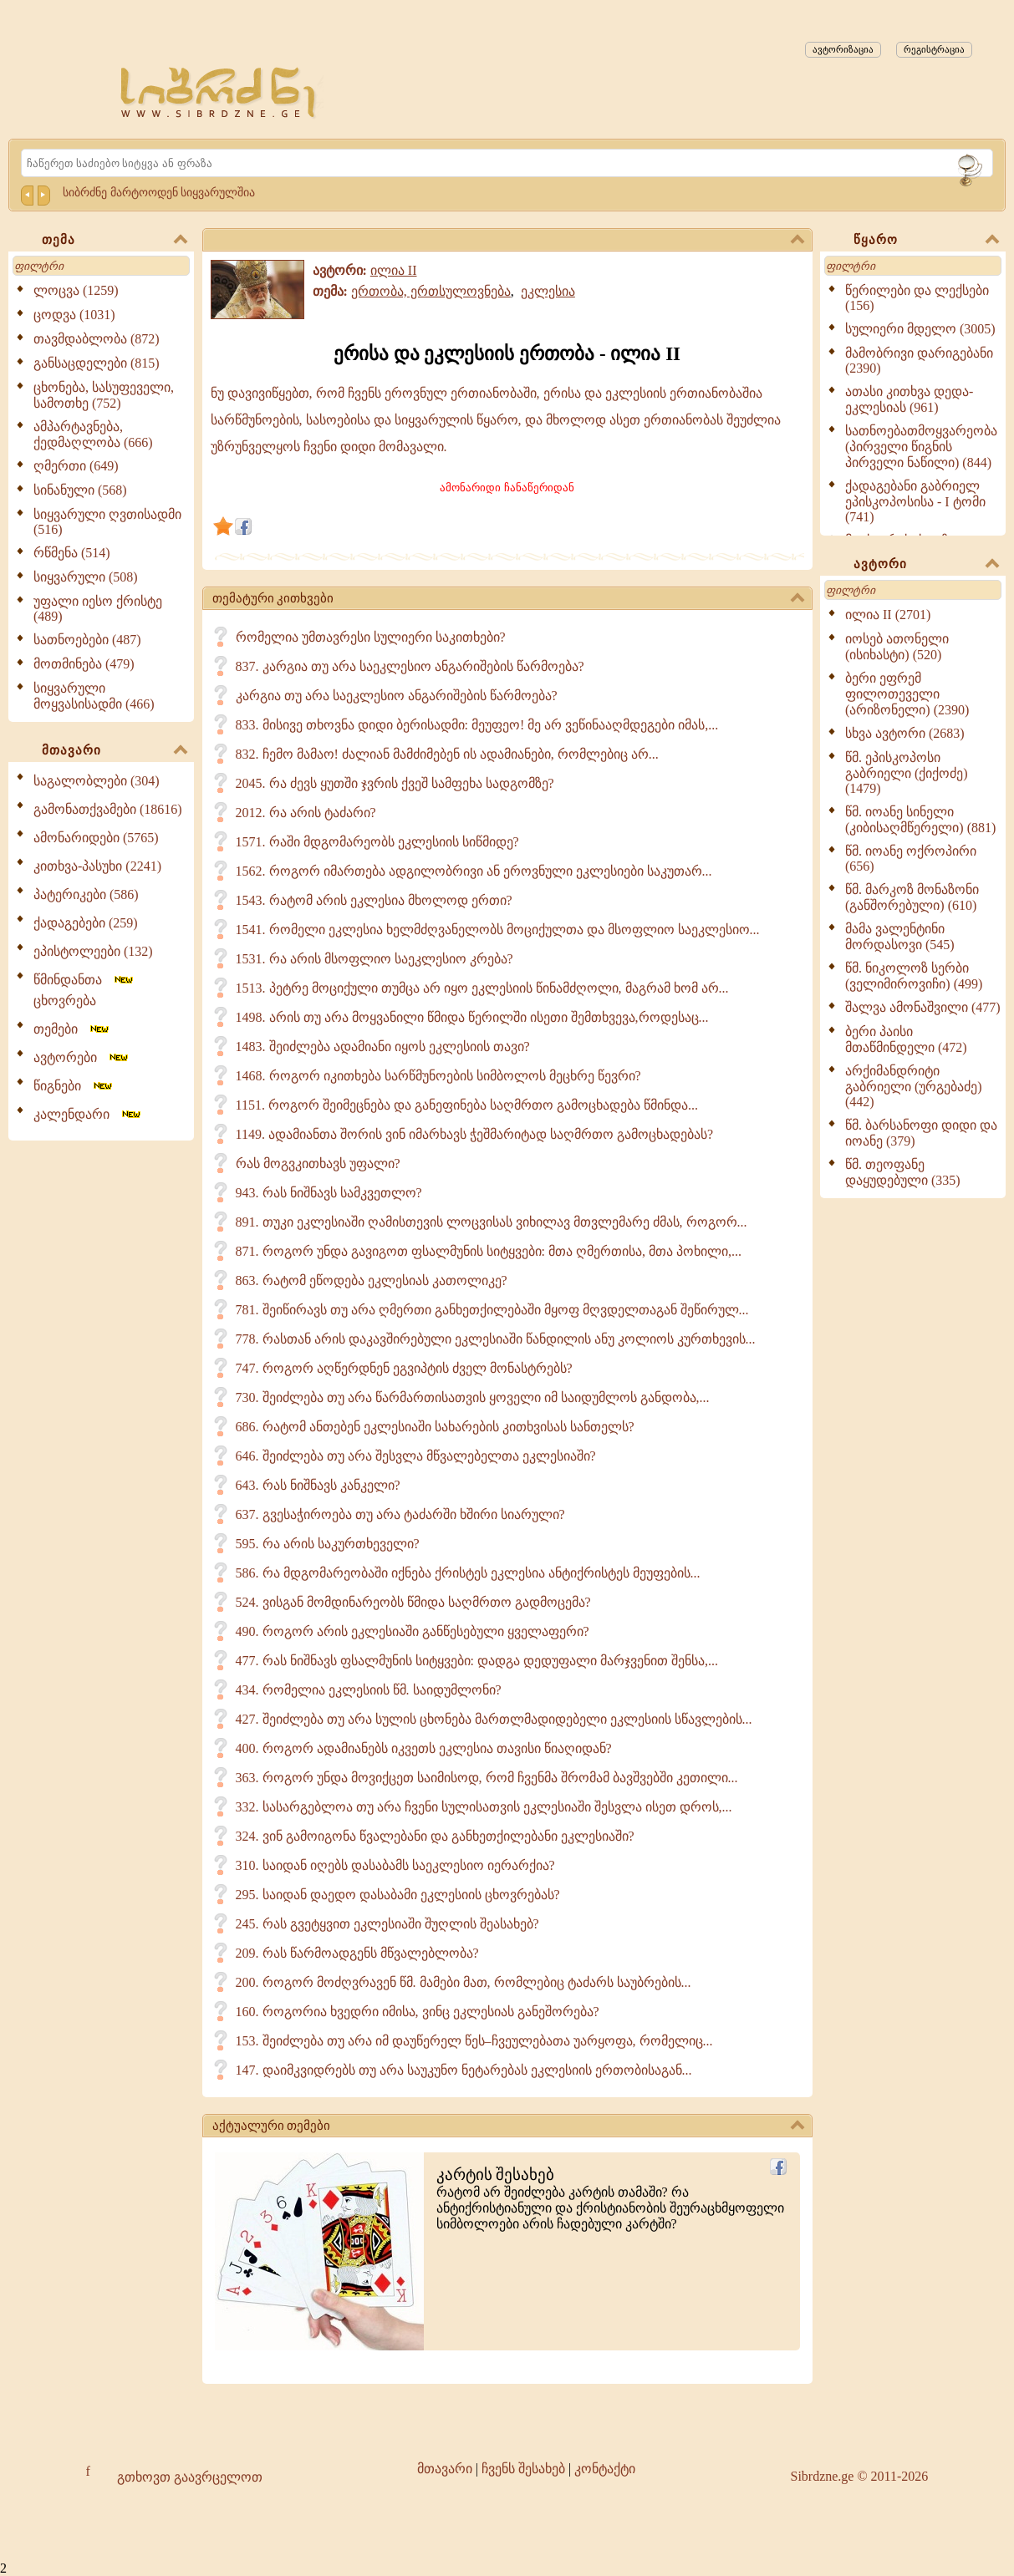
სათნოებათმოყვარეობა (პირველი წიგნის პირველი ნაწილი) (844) (921, 447)
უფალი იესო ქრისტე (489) (97, 608)
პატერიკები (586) (86, 894)
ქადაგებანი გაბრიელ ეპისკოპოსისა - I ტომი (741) (915, 501)
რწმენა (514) (71, 553)
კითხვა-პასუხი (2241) (97, 866)
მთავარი (114, 751)
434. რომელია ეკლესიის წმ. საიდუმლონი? (369, 1690)
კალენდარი (88, 1114)
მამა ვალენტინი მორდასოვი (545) (900, 937)
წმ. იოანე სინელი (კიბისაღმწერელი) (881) (920, 820)
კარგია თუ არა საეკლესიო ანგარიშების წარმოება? (397, 695)
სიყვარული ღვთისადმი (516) (107, 521)
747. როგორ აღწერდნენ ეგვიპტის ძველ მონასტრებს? (404, 1368)
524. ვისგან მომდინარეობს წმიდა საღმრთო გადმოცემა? (413, 1602)
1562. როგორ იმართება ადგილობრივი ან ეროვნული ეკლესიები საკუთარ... (474, 871)
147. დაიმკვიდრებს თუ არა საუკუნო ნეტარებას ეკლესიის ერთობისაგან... (464, 2070)
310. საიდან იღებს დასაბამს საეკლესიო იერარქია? (395, 1865)
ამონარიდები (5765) (96, 838)
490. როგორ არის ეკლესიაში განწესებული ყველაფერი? (412, 1631)
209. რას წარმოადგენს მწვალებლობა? (357, 1953)
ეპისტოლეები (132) (93, 951)
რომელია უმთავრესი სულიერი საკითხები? (371, 637)
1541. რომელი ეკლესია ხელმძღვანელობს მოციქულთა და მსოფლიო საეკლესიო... (498, 929)
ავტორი (926, 564)
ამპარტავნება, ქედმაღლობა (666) (93, 434)
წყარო (926, 240)
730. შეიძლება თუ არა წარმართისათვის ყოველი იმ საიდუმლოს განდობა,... (473, 1397)
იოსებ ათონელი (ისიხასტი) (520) (897, 647)
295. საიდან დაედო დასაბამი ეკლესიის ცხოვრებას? (398, 1895)
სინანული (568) (80, 490)
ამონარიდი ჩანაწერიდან (506, 487)
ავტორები (81, 1057)
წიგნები (74, 1086)
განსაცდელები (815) (96, 363)
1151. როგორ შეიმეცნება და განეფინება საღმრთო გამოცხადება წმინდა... (467, 1105)
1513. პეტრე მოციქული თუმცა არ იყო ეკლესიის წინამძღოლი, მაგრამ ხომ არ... (482, 988)
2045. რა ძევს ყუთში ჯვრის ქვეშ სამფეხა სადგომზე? (395, 783)
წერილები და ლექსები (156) (917, 297)
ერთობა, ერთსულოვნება (431, 291)
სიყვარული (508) (85, 577)
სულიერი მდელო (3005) (920, 329)
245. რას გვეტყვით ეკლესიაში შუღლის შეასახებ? (387, 1924)
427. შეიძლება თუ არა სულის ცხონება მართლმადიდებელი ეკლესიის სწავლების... (494, 1719)
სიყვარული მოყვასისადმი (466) (94, 696)
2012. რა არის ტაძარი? (306, 812)
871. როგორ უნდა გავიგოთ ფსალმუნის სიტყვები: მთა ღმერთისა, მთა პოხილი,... (488, 1251)
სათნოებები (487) (87, 640)
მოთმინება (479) (84, 664)
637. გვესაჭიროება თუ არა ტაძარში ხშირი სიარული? (400, 1514)
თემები (72, 1029)
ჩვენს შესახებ (523, 2469)
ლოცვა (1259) (76, 290)
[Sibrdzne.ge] (219, 92)
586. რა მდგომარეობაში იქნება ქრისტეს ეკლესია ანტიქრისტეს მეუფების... (468, 1573)
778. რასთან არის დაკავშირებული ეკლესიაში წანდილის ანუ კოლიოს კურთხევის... (496, 1339)
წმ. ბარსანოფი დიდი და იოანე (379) (921, 1133)
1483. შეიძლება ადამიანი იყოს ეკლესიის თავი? (383, 1046)
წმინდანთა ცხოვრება (84, 990)
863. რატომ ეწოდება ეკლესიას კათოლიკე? (371, 1280)
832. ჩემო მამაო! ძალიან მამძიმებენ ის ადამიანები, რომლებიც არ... (447, 754)
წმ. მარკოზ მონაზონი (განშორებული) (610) (912, 897)
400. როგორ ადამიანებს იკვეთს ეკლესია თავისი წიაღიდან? (424, 1748)
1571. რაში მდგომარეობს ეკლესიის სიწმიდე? (377, 842)
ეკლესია (548, 291)
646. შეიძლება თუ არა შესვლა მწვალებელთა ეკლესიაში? (416, 1456)
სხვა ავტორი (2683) (905, 733)
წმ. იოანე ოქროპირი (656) (910, 858)
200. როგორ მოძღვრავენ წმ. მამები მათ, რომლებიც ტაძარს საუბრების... (463, 1982)
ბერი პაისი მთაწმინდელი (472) (906, 1039)
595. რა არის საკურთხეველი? (328, 1544)
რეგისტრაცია (934, 49)
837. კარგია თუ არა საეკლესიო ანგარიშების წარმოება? (410, 666)
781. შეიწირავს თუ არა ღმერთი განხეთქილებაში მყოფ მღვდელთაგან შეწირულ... (492, 1310)
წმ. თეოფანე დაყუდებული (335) (902, 1172)
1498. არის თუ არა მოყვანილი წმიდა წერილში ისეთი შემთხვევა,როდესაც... (472, 1017)
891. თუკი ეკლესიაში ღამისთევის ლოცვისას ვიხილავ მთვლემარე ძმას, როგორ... (491, 1222)
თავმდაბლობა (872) (96, 339)
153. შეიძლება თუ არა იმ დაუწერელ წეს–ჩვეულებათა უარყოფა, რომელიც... (474, 2041)
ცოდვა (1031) (74, 314)
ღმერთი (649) (76, 466)
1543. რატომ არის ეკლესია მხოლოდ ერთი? (374, 900)
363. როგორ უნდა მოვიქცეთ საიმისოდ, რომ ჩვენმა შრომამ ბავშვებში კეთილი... (487, 1778)
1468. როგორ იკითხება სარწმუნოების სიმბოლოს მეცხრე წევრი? (438, 1076)
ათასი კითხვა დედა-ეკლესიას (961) (909, 399)
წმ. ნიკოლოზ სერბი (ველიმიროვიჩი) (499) (913, 976)
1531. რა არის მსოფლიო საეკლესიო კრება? (374, 959)
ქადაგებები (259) (85, 923)
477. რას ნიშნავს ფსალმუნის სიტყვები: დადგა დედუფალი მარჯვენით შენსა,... (477, 1661)
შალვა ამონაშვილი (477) (923, 1007)
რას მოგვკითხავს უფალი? (318, 1163)
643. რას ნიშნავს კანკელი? (318, 1485)
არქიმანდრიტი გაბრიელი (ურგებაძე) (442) (913, 1086)
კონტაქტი (604, 2469)
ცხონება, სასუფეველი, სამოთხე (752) (103, 395)
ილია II (393, 270)
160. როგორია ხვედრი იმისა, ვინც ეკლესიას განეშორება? (417, 2011)
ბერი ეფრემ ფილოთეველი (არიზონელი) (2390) (907, 694)
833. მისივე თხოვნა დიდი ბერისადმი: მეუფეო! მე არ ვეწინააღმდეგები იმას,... (477, 725)
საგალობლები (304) (96, 781)
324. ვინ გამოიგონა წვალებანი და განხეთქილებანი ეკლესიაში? (435, 1836)
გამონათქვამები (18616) (107, 809)
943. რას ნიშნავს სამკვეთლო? (329, 1193)
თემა (114, 240)
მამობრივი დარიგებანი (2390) (919, 360)
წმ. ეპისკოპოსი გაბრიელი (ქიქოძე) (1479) (906, 772)
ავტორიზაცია (843, 49)
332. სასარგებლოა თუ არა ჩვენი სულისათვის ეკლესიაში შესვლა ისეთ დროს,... (484, 1807)
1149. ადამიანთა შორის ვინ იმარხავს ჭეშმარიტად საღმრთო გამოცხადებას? (475, 1134)
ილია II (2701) (887, 614)
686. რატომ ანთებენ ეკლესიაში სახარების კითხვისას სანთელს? (435, 1427)
